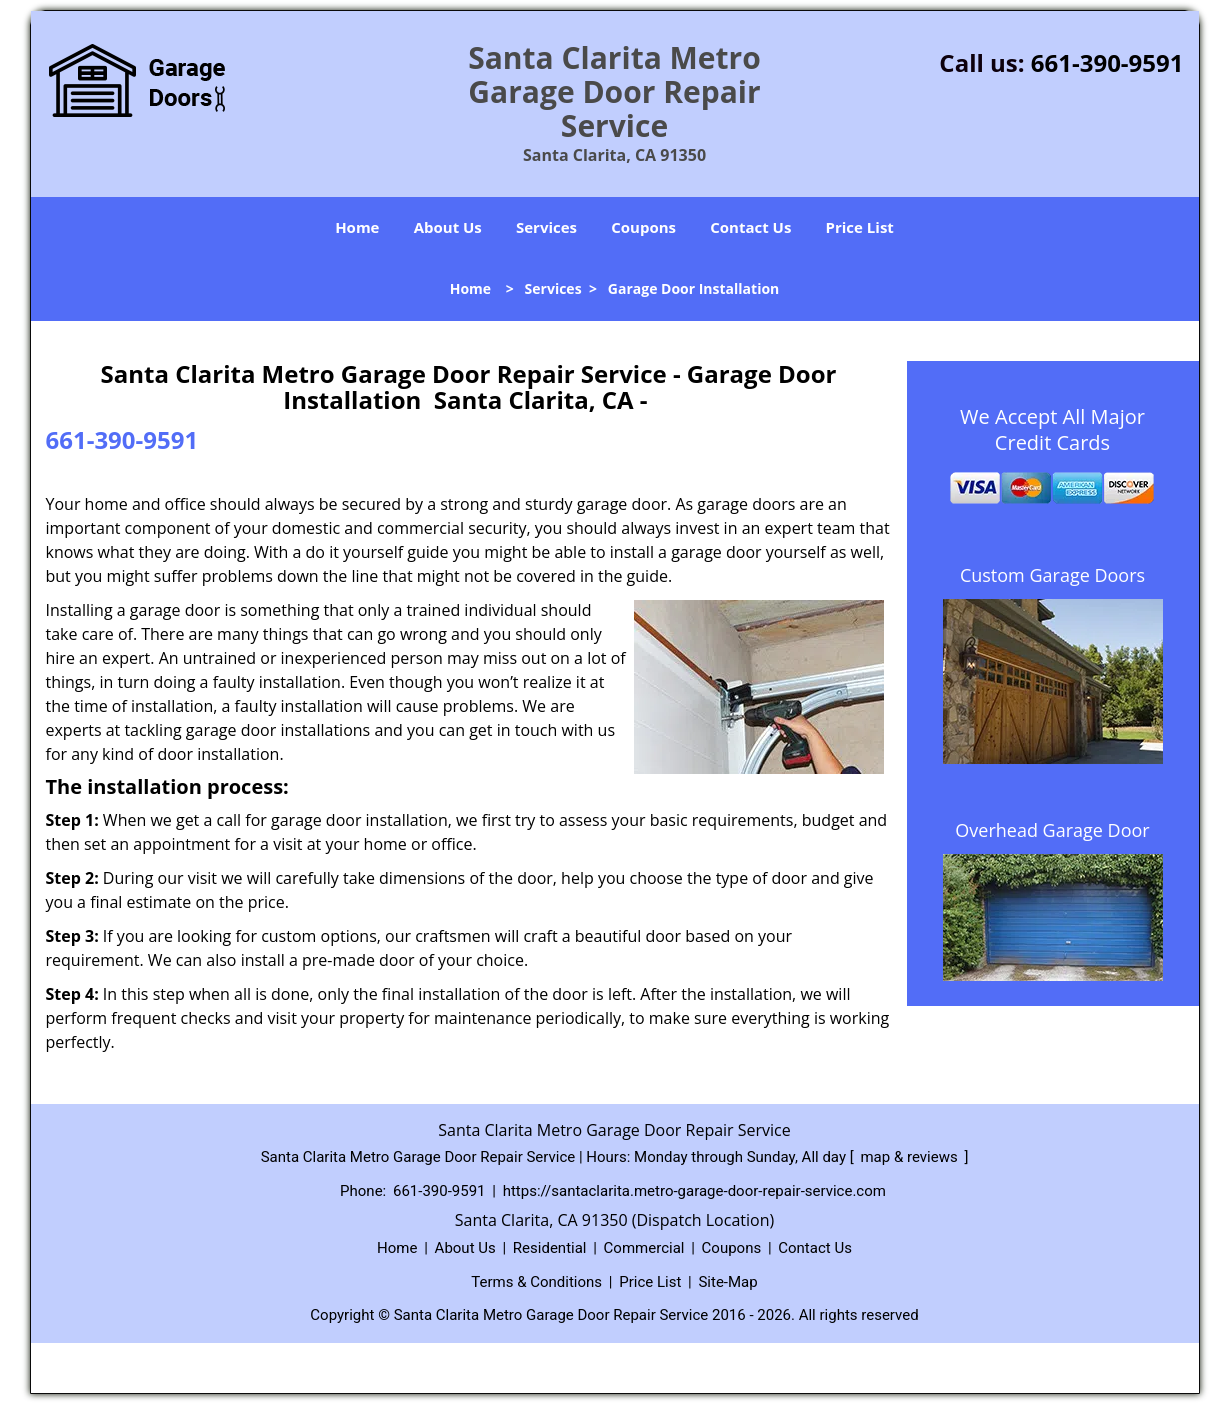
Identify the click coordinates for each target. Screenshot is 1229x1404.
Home (357, 227)
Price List (860, 227)
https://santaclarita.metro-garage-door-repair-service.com (694, 1191)
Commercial (644, 1248)
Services (546, 227)
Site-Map (727, 1282)
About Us (448, 227)
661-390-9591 (1107, 62)
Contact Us (750, 227)
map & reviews (910, 1157)
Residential (550, 1248)
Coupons (643, 227)
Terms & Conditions (536, 1282)
